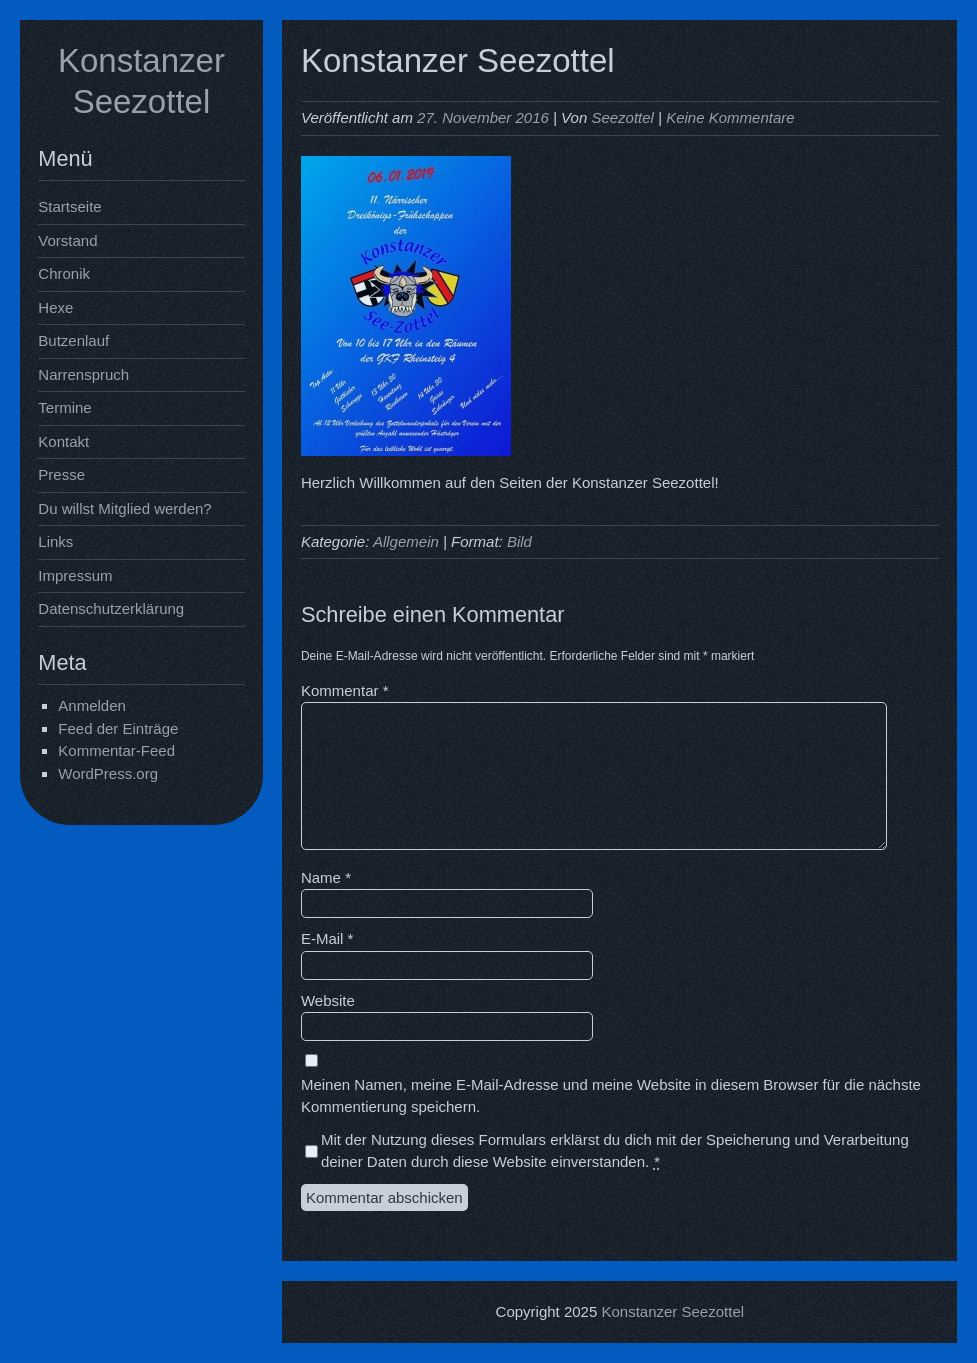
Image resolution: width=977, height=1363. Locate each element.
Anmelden (92, 705)
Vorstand (67, 240)
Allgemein (406, 541)
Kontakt (63, 441)
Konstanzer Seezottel (672, 1311)
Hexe (55, 307)
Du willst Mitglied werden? (124, 508)
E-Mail (327, 938)
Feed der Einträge (118, 728)
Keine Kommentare (730, 117)
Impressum (75, 575)
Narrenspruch (83, 374)
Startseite (69, 206)
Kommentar (345, 690)
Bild (519, 541)
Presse (61, 474)
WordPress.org (108, 773)
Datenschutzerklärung (111, 608)
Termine (64, 407)
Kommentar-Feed (116, 750)
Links (55, 541)
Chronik (64, 273)
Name (326, 877)
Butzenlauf (73, 340)
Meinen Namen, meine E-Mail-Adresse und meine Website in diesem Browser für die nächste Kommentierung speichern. (611, 1096)
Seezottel (622, 117)
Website (328, 1000)
